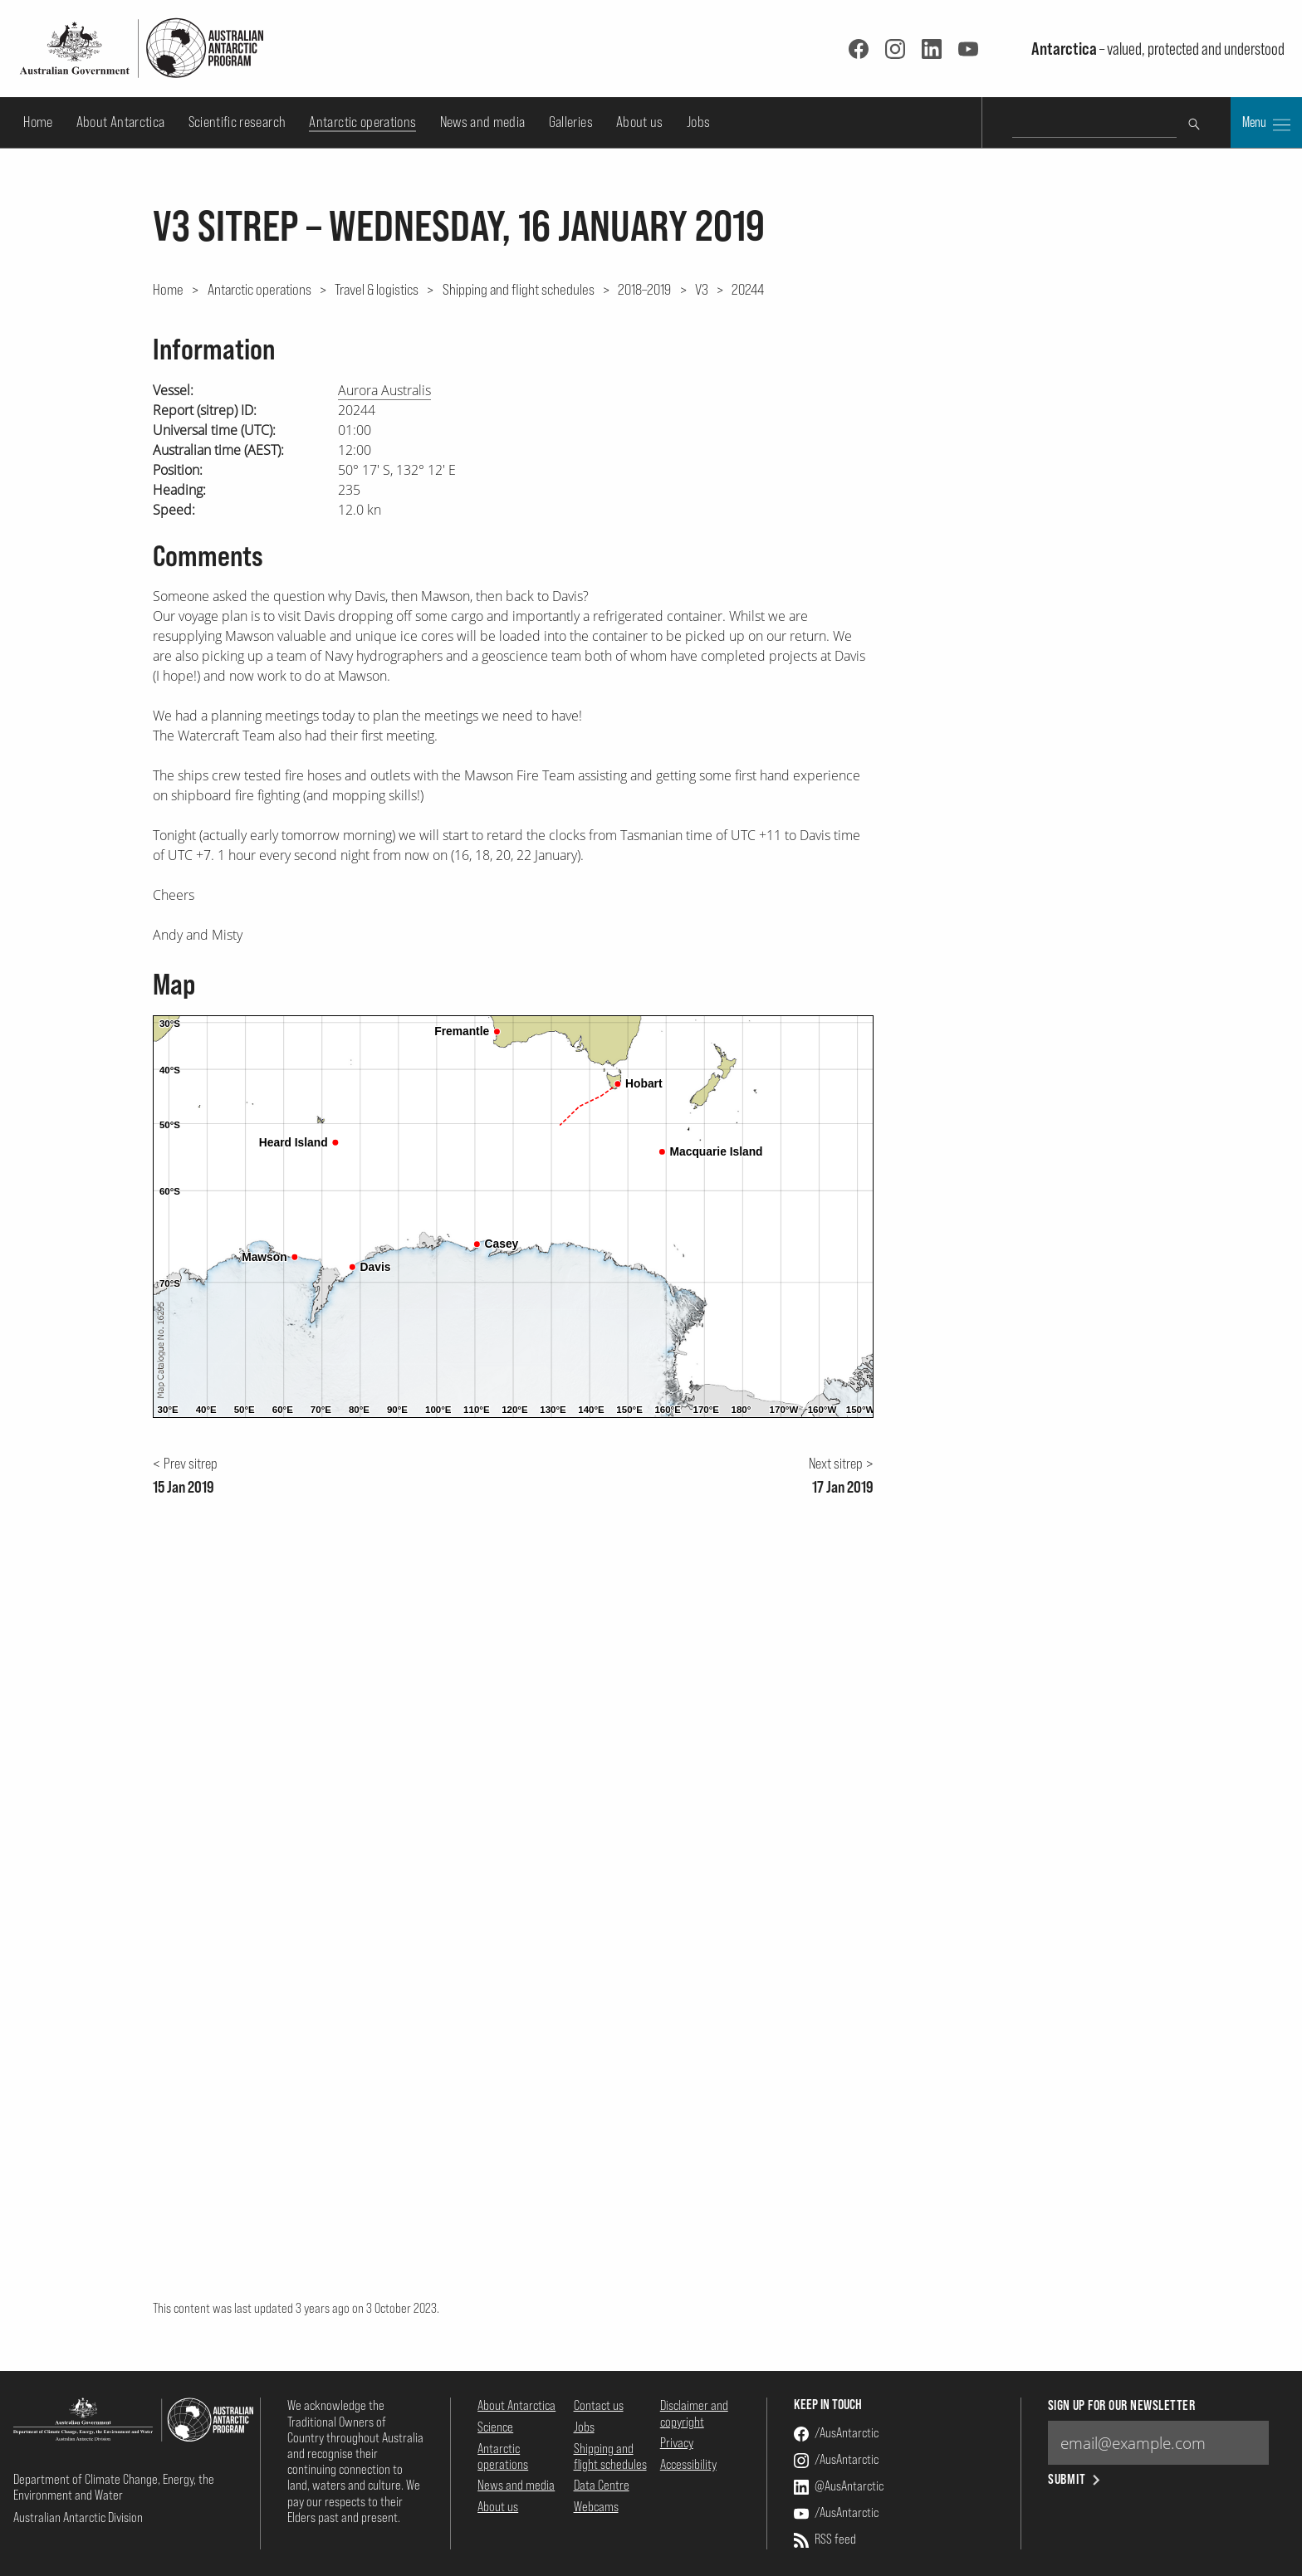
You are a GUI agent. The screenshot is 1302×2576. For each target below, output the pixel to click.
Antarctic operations (362, 121)
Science (495, 2426)
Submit (1076, 2479)
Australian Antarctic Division (78, 2517)
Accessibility (688, 2464)
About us (639, 121)
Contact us (599, 2405)
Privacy (676, 2442)
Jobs (698, 121)
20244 (748, 289)
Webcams (596, 2506)
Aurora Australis (384, 390)
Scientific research (237, 121)
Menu (1266, 124)
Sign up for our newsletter (1121, 2405)
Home (37, 121)
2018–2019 (644, 289)
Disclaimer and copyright (694, 2413)
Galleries (571, 121)
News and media (483, 121)
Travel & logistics (376, 289)
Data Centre (601, 2484)
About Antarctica (120, 121)
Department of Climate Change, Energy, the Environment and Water (113, 2487)
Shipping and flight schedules (519, 289)
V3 (701, 289)
